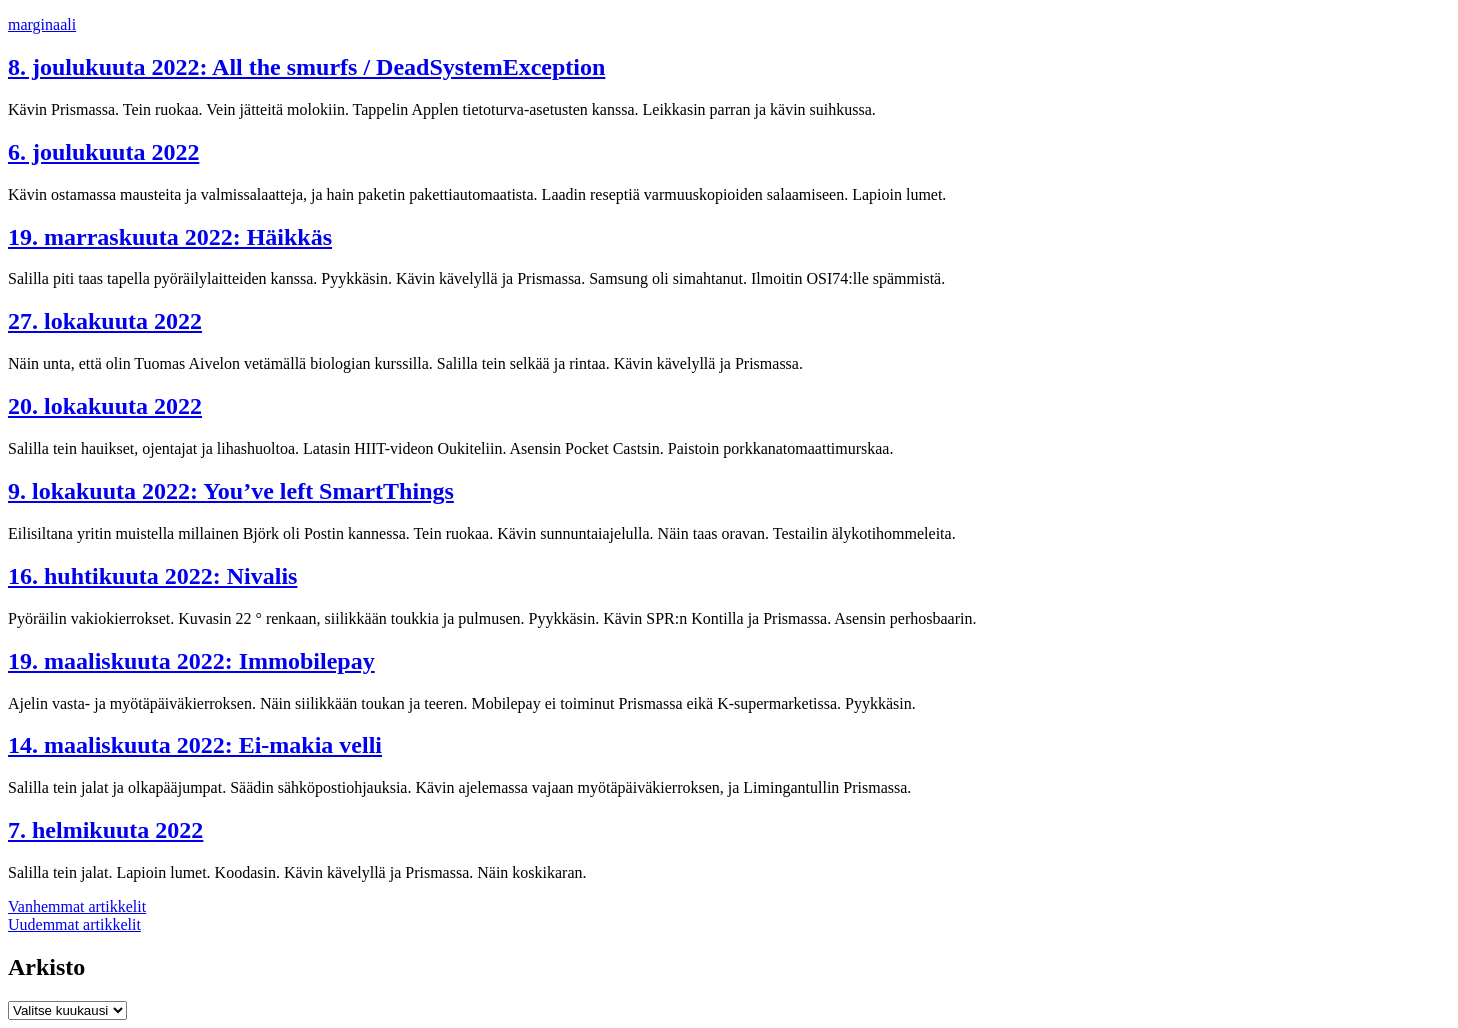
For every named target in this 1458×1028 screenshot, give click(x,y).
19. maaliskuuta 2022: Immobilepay (191, 661)
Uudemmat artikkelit (74, 924)
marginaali (42, 24)
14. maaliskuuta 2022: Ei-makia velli (195, 745)
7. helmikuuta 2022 (105, 830)
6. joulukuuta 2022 (103, 152)
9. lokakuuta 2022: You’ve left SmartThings (231, 491)
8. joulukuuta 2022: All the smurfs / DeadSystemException (306, 67)
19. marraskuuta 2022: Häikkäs (170, 237)
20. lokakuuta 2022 (105, 406)
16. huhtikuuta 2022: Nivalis (152, 576)
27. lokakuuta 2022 (105, 321)
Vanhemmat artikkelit (77, 906)
